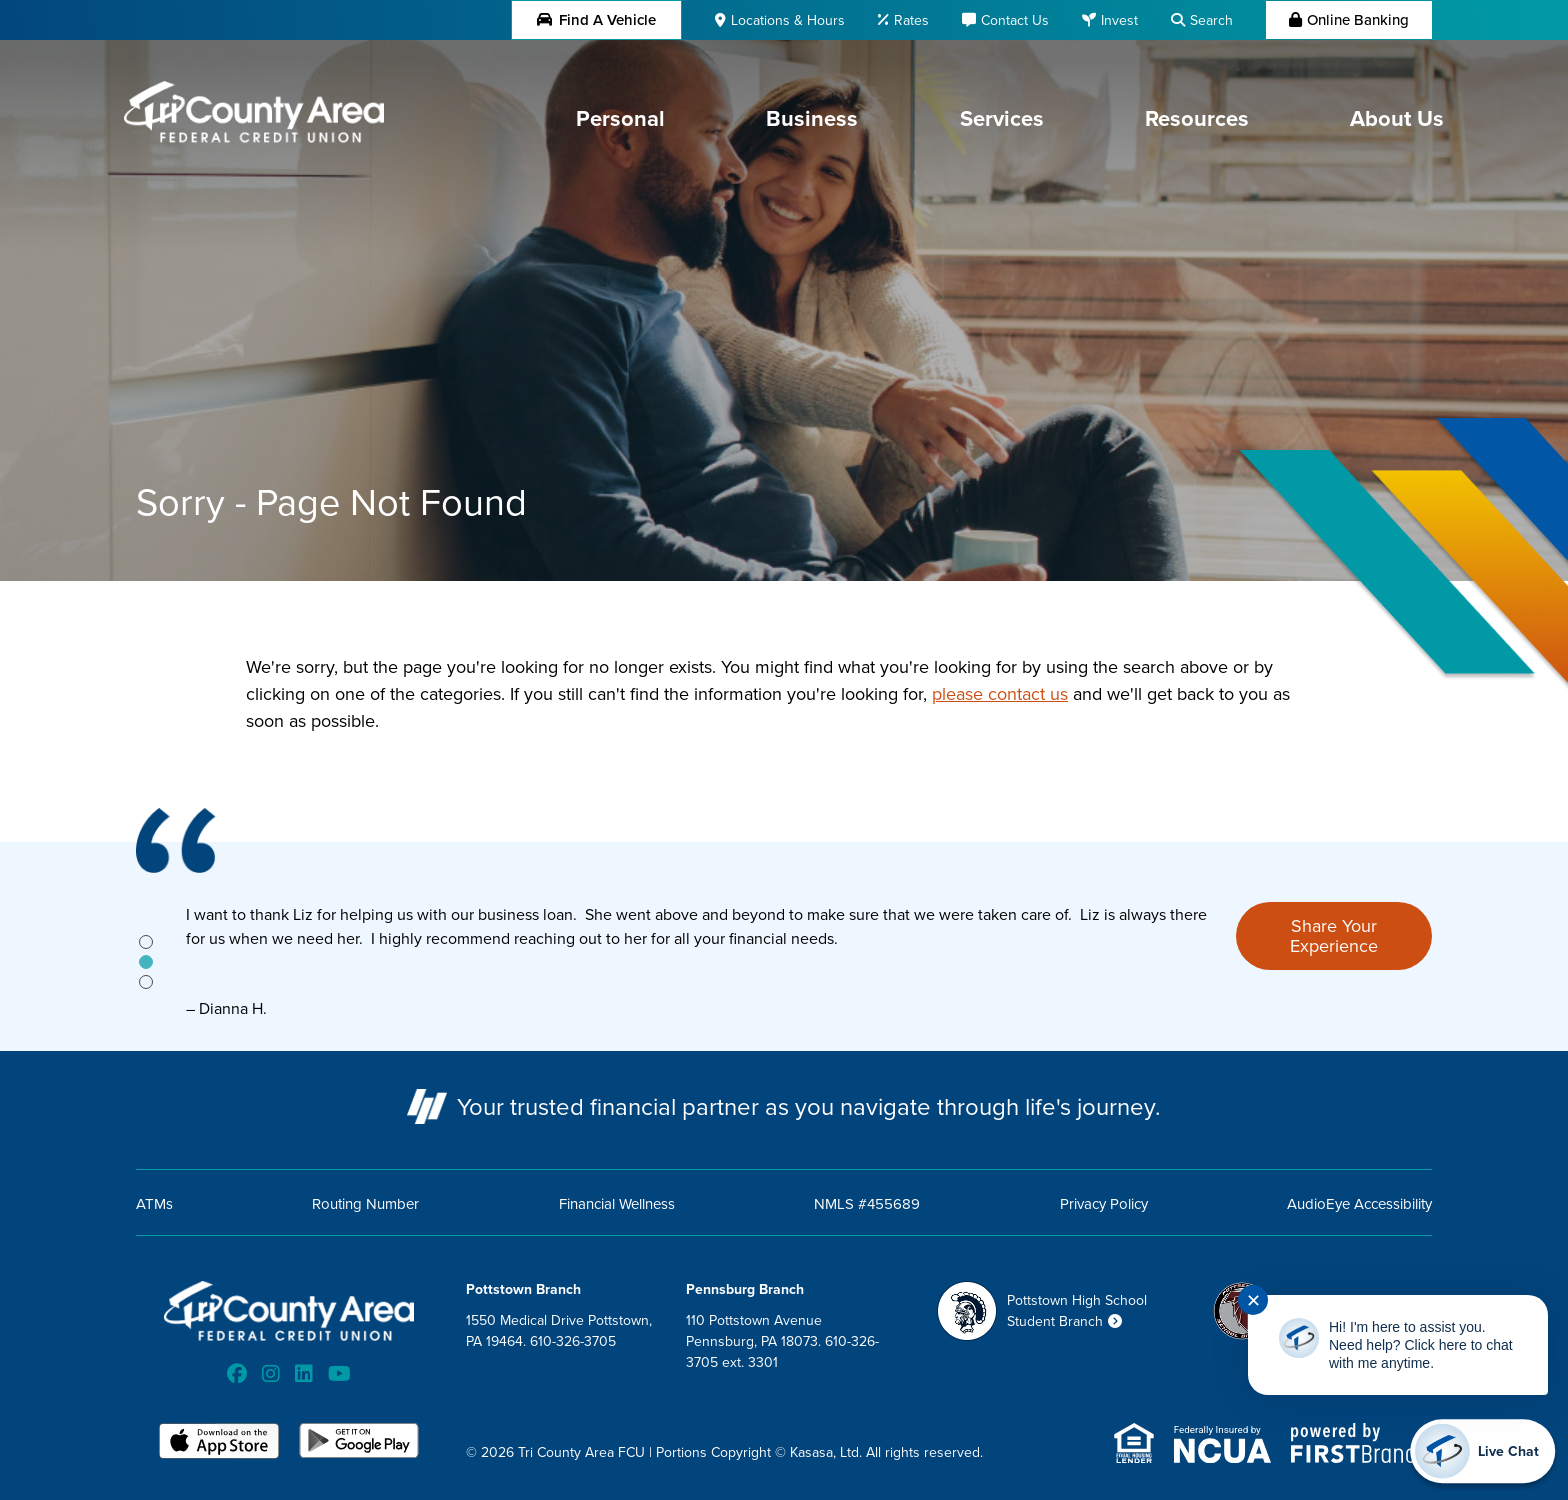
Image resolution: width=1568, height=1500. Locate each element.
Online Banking (1358, 19)
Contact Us (1015, 20)
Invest (1119, 20)
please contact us (1000, 693)
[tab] (146, 942)
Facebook (237, 1374)
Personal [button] (620, 118)
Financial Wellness (617, 1203)
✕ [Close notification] (1253, 1300)
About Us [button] (1397, 118)
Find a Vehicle (596, 19)
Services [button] (1002, 118)
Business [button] (812, 118)
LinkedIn (304, 1374)
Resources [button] (1197, 118)
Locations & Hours (788, 20)
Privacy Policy (1104, 1203)
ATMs (154, 1203)
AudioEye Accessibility (1359, 1203)
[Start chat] (1482, 1451)
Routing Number (365, 1203)
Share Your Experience (1334, 935)
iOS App (219, 1443)
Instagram (271, 1374)
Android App (359, 1443)
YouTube (339, 1374)
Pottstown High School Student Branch (1077, 1310)
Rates (911, 20)
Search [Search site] (1211, 20)
